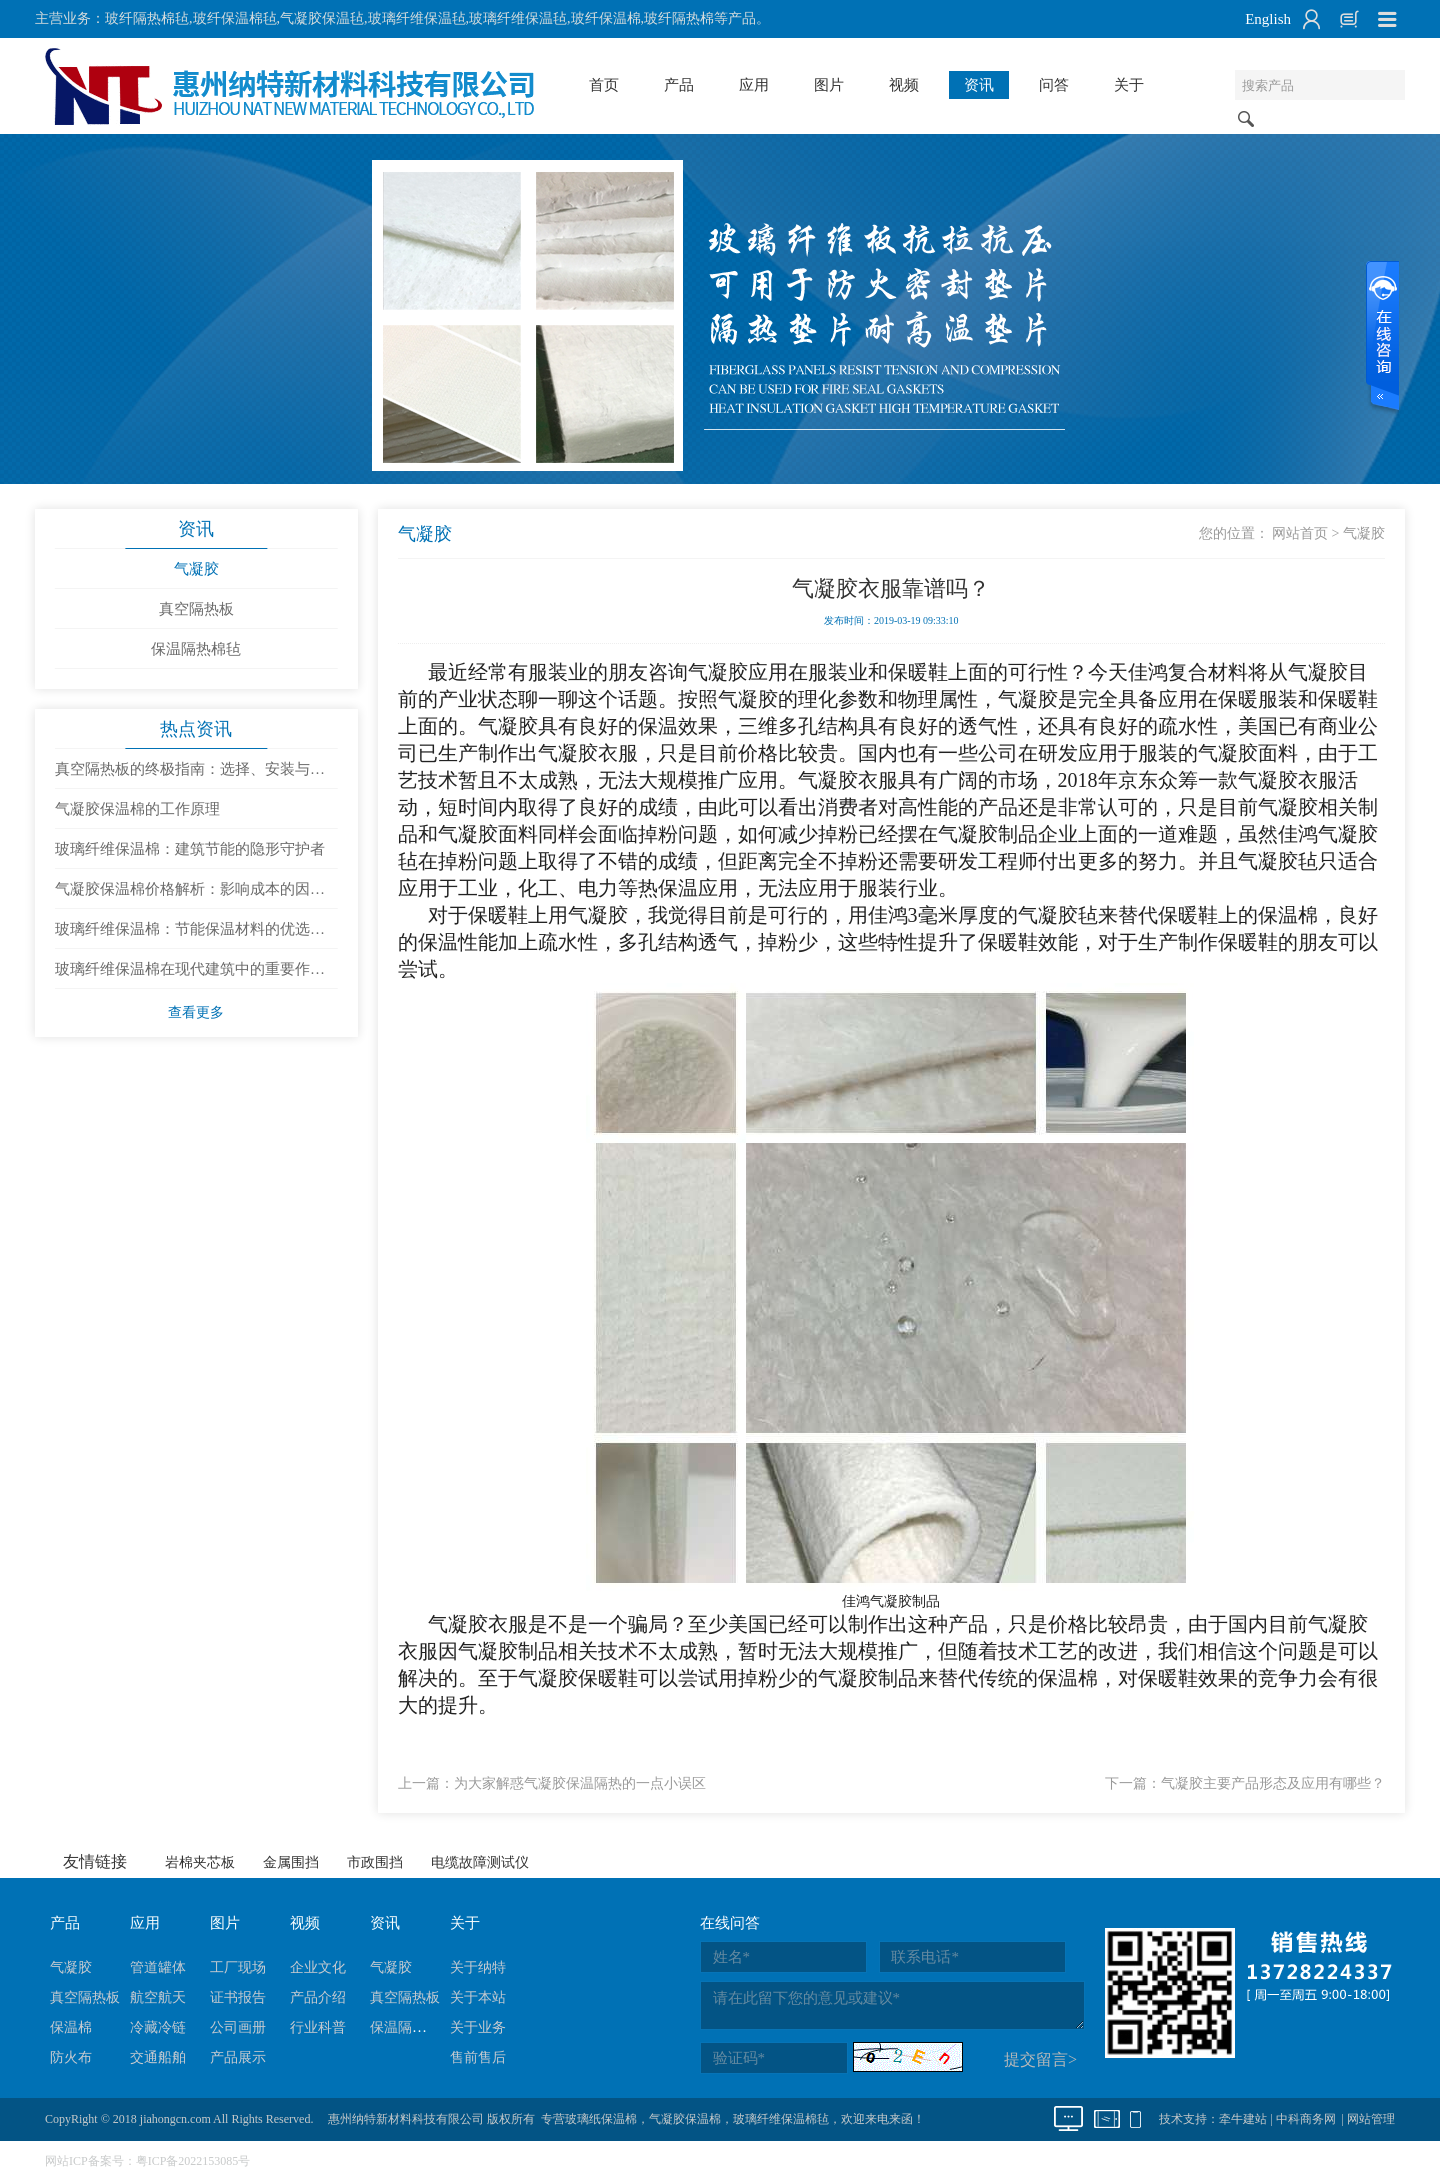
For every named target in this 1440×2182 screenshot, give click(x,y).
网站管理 (1371, 2119)
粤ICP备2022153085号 (193, 2161)
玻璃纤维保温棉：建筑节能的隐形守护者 (190, 849)
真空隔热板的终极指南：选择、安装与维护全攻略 (190, 775)
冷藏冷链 (158, 2027)
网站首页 (1300, 533)
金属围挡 (291, 1862)
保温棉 (71, 2027)
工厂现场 (238, 1967)
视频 (904, 85)
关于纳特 (478, 1967)
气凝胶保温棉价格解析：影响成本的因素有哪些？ (190, 895)
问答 (1054, 85)
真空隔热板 (196, 609)
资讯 (979, 85)
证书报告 (238, 1997)
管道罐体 (158, 1967)
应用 (754, 85)
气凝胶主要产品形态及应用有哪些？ (1273, 1783)
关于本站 (478, 1997)
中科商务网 (1306, 2119)
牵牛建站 (1243, 2119)
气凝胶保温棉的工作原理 (137, 809)
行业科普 (318, 2027)
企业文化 (318, 1967)
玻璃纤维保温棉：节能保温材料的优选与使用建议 (190, 935)
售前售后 (478, 2057)
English (1268, 19)
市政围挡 (375, 1862)
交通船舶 (158, 2057)
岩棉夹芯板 (200, 1862)
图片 (829, 85)
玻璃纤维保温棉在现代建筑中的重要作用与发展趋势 (190, 975)
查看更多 (196, 1012)
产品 (679, 85)
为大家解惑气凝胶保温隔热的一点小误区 (580, 1783)
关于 (1129, 85)
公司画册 (238, 2027)
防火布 (71, 2057)
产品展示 (238, 2057)
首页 (604, 85)
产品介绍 (318, 1997)
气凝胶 (196, 569)
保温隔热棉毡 (196, 649)
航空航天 (158, 1997)
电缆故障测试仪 (480, 1862)
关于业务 (478, 2027)
